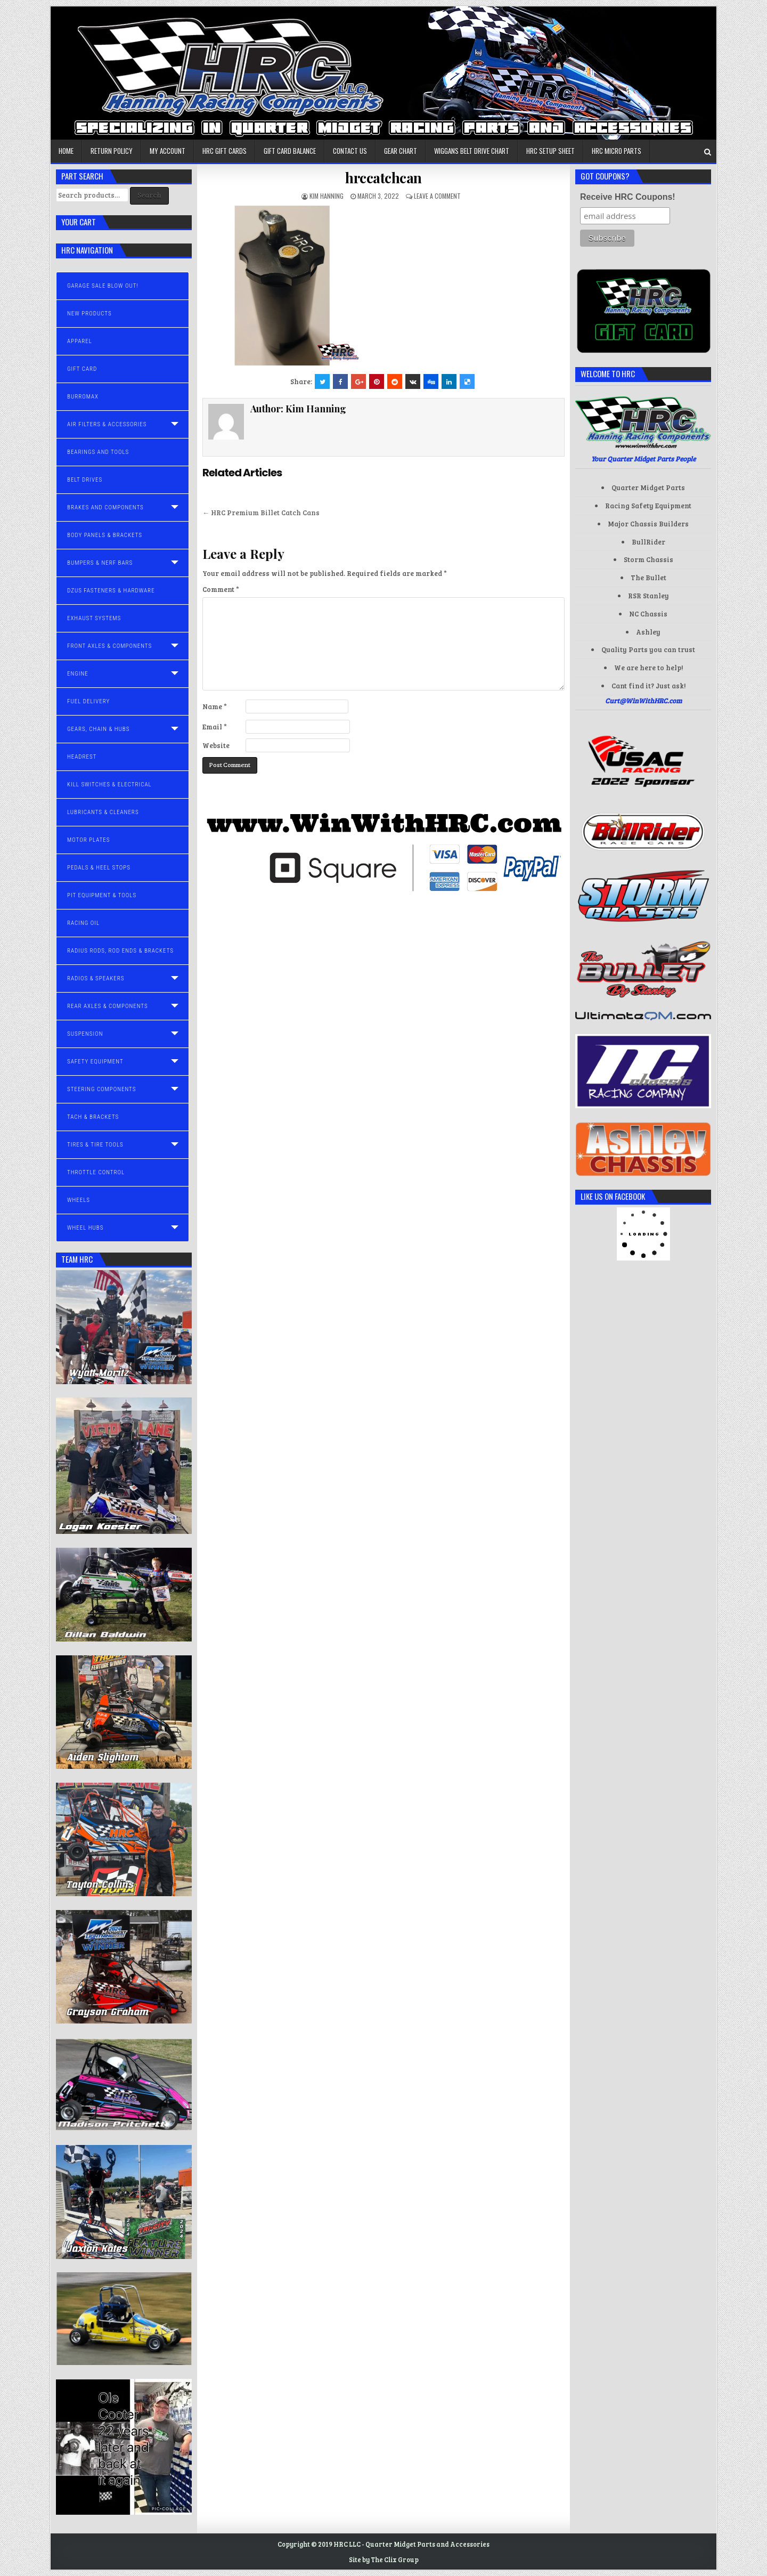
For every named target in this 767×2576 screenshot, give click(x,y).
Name (214, 706)
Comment (220, 589)
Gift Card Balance (290, 150)
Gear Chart (400, 150)
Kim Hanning (326, 195)
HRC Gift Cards (224, 150)
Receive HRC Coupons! (627, 196)
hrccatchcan (383, 177)
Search (149, 195)
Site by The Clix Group (384, 2559)
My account (167, 150)
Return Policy (112, 150)
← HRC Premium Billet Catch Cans (261, 512)
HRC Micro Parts (616, 150)
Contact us (350, 150)
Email (214, 727)
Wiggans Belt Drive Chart (471, 150)
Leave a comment (437, 195)
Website (216, 745)
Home (66, 150)
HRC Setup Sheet (550, 150)
